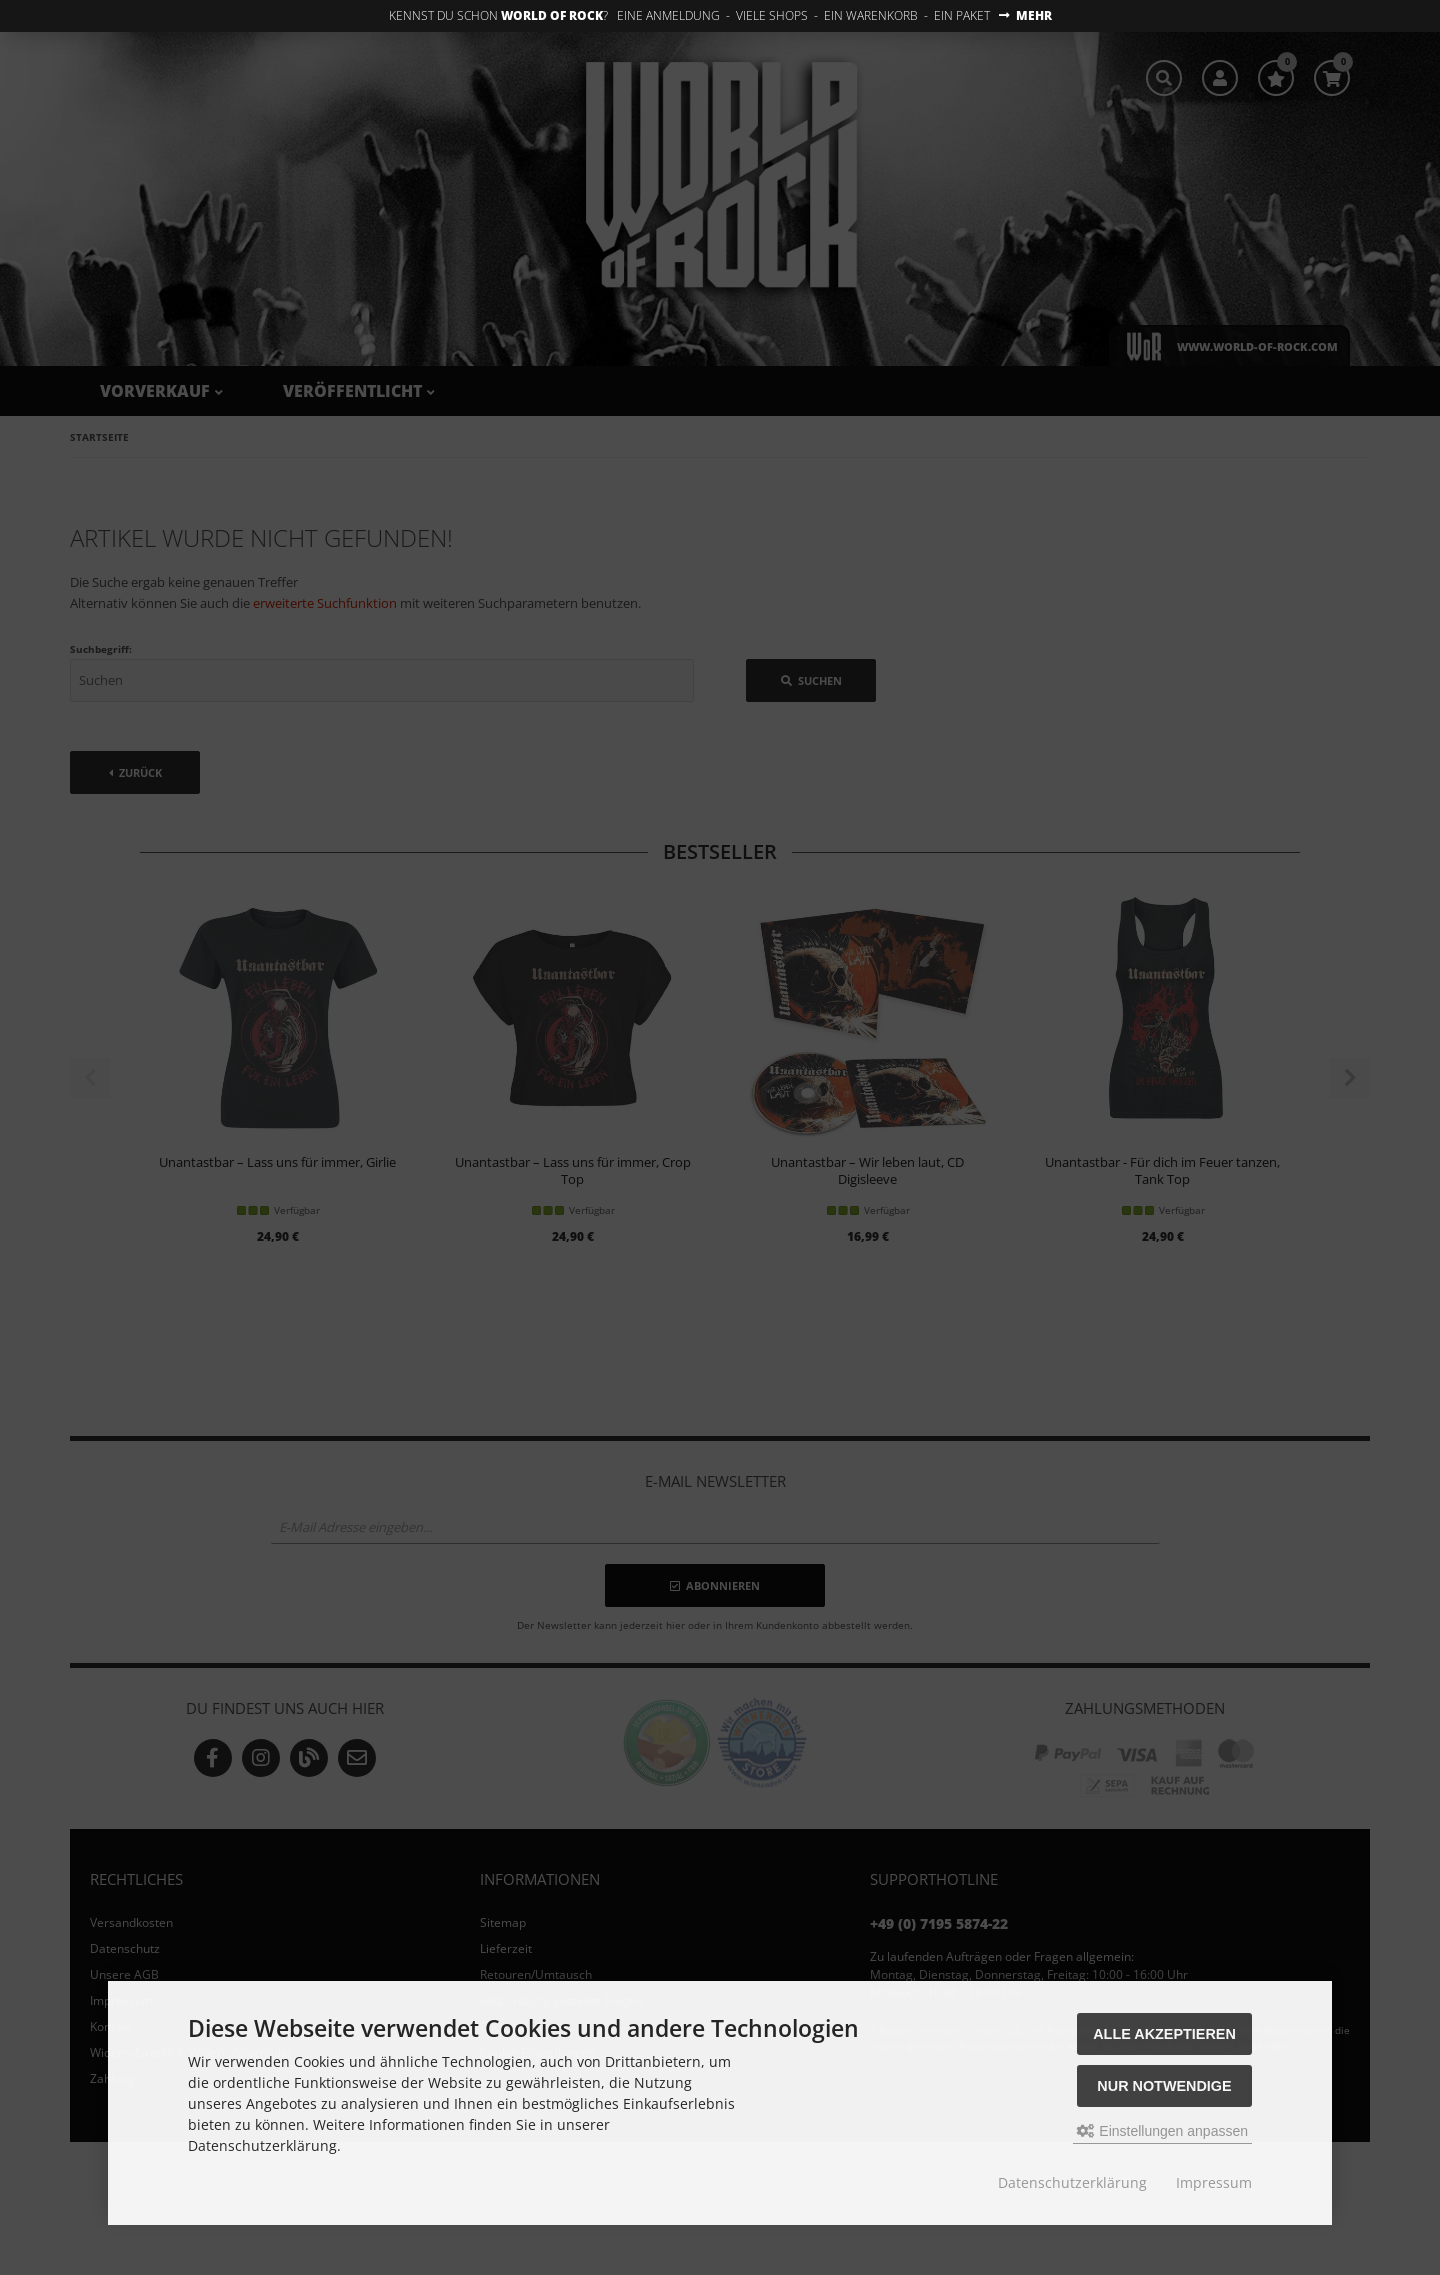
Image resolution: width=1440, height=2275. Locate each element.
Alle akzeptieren (1164, 2034)
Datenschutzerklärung (1072, 2182)
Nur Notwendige (1164, 2086)
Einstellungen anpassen (1162, 2131)
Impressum (1214, 2182)
